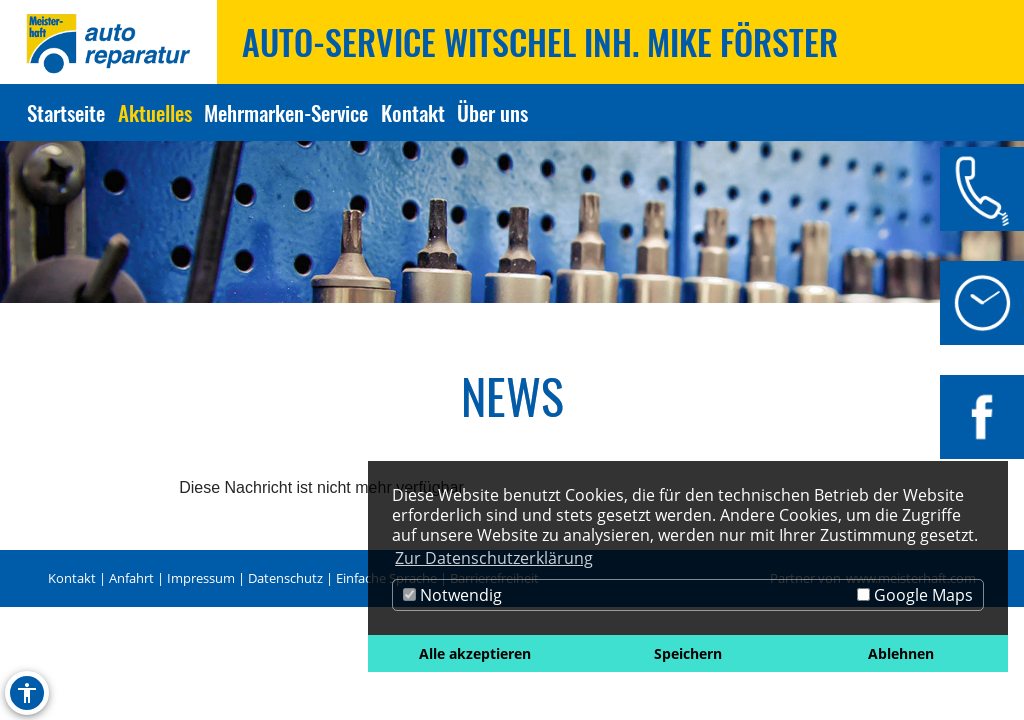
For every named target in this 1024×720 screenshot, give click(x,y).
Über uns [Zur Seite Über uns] (492, 112)
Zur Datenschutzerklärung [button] (494, 558)
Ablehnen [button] (901, 653)
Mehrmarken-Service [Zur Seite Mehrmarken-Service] (286, 112)
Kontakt (72, 578)
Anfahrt (131, 578)
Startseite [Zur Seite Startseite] (66, 112)
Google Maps (915, 595)
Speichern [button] (688, 653)
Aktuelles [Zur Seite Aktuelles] (155, 112)
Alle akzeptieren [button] (475, 653)
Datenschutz (285, 578)
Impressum (201, 578)
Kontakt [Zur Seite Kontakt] (413, 112)
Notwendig (452, 595)
